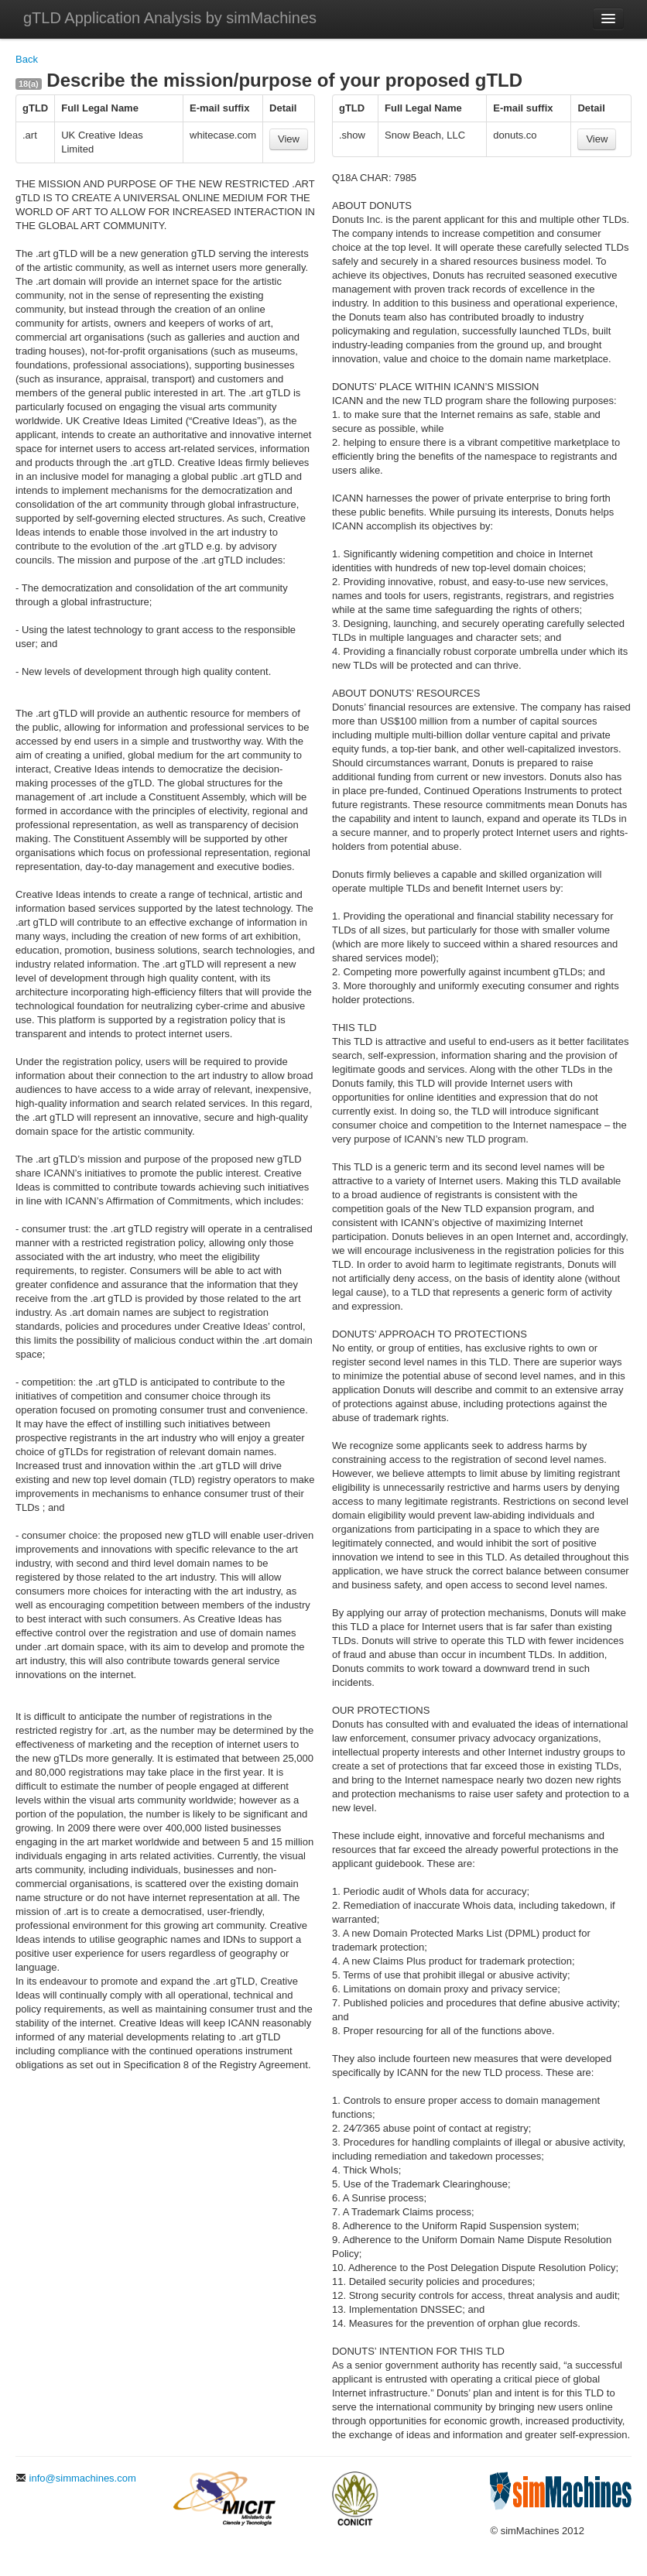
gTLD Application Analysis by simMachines (170, 17)
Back (26, 59)
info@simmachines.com (75, 2478)
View (289, 139)
